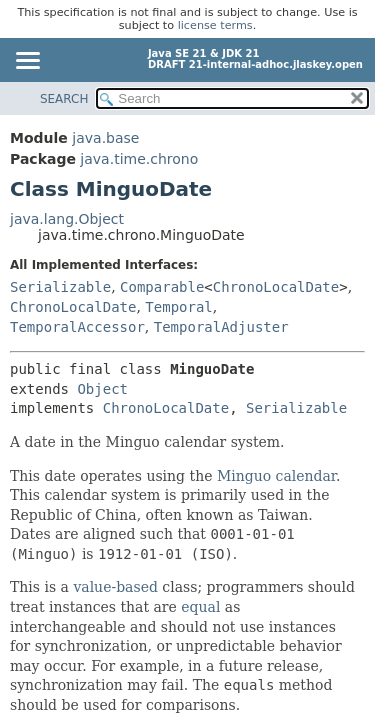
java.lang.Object (67, 219)
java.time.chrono (139, 159)
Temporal (178, 307)
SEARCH (64, 99)
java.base (105, 138)
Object (102, 389)
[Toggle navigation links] (27, 62)
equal (200, 607)
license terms (215, 25)
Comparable (162, 287)
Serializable (60, 287)
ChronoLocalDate (276, 287)
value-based (115, 587)
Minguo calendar (276, 476)
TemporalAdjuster (221, 327)
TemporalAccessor (77, 327)
